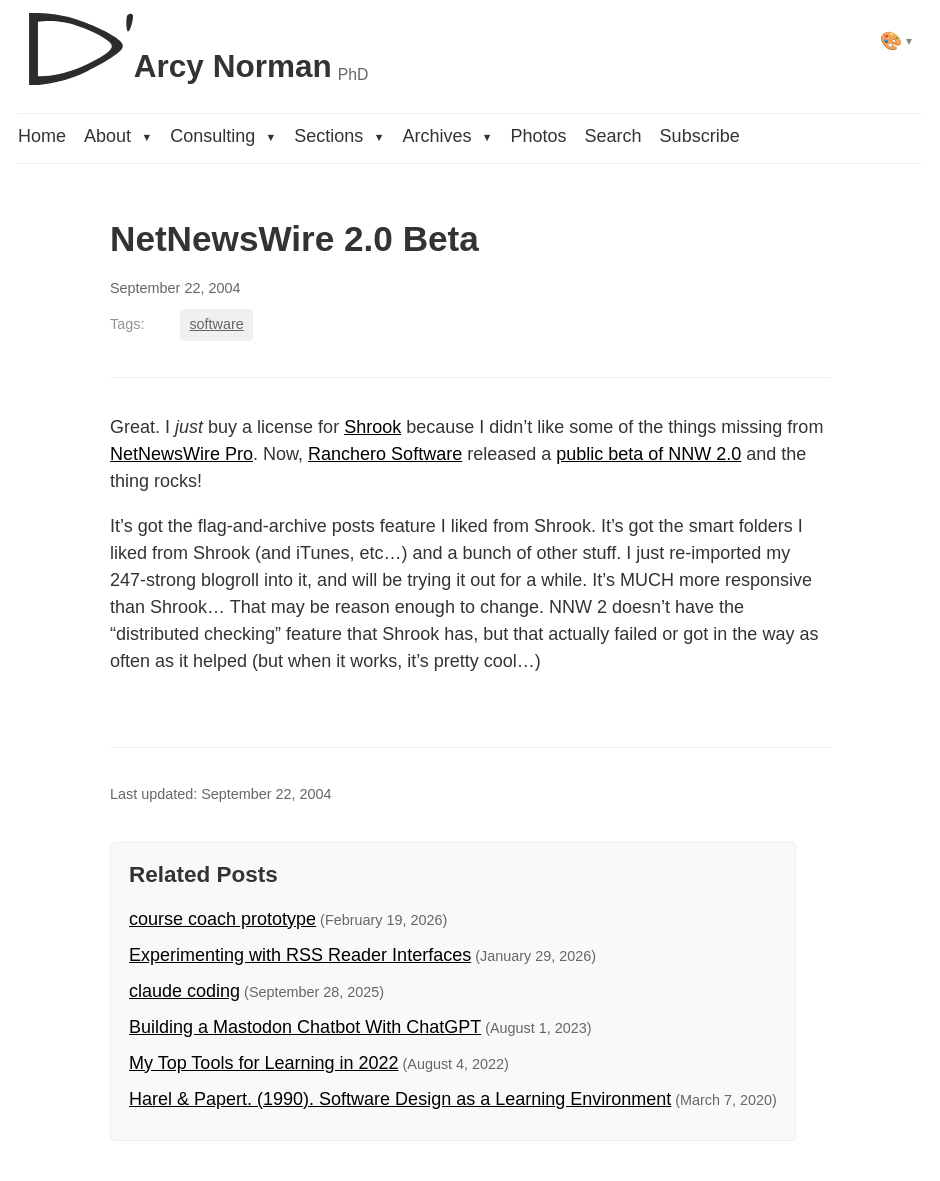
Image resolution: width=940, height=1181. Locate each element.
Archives (447, 136)
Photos (539, 136)
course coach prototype (222, 919)
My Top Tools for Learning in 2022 (264, 1063)
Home (42, 136)
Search (613, 136)
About (118, 136)
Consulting (223, 136)
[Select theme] (896, 40)
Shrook (372, 427)
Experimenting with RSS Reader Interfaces (300, 955)
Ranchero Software (385, 454)
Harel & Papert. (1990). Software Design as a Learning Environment (400, 1099)
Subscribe (700, 136)
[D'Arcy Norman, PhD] (193, 41)
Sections (339, 136)
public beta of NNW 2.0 (648, 454)
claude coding (184, 991)
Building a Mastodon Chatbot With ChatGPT (305, 1027)
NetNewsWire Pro (181, 454)
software (216, 324)
